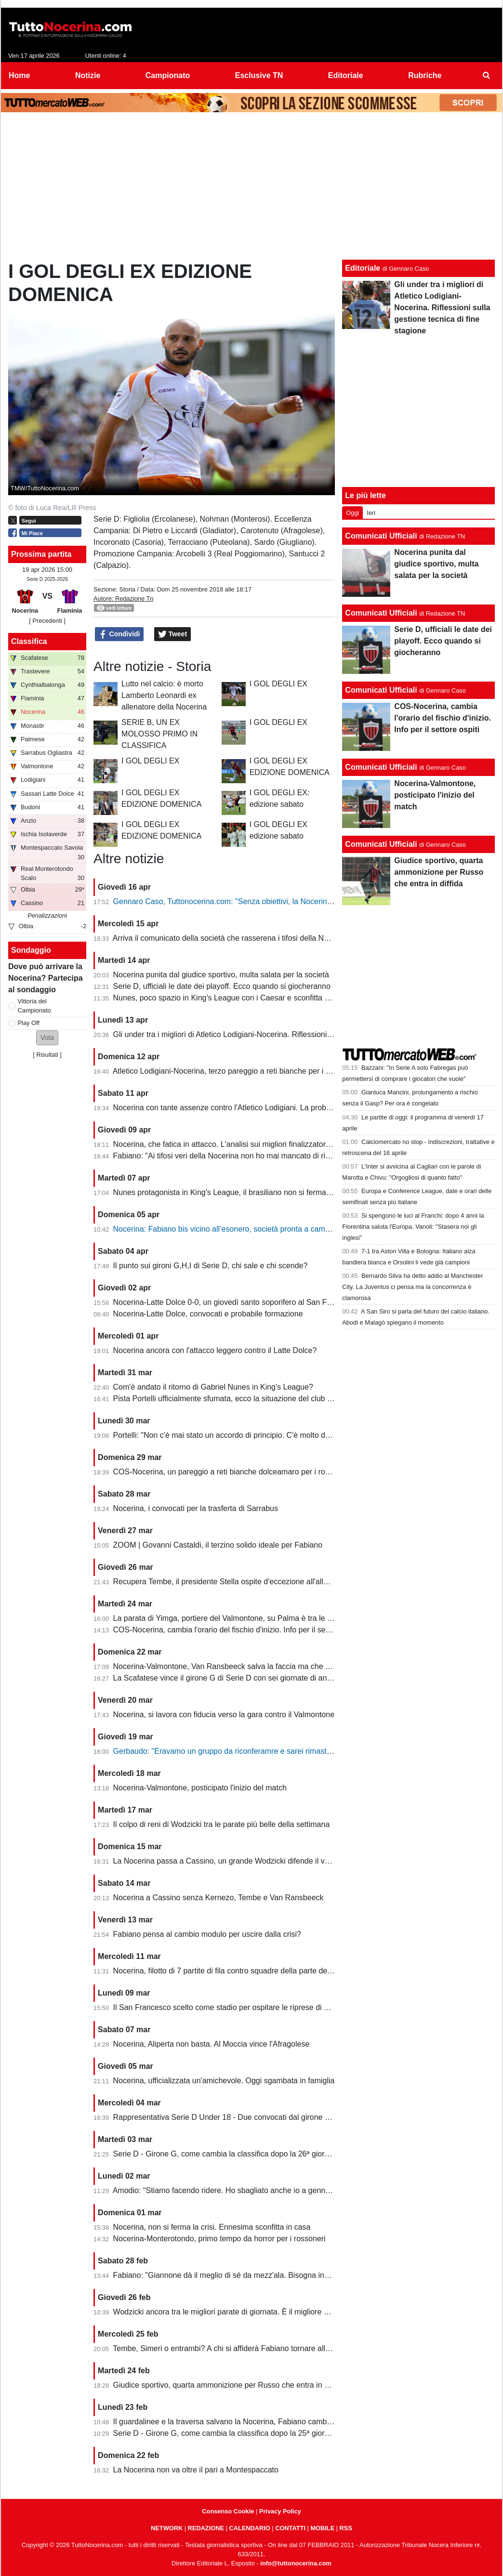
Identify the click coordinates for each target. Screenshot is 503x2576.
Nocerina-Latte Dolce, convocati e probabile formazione (208, 1314)
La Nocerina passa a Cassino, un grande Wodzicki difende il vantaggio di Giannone (255, 1861)
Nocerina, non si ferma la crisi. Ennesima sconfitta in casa (212, 2227)
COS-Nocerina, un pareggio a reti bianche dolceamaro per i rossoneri (231, 1472)
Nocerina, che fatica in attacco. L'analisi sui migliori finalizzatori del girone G (242, 1144)
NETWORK (167, 2528)
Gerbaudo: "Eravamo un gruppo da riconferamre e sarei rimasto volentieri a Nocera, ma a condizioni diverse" (299, 1751)
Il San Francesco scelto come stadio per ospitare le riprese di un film (230, 2007)
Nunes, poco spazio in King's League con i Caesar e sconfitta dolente (231, 998)
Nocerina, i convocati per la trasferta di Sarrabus (195, 1508)
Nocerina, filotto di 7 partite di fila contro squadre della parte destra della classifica (252, 1971)
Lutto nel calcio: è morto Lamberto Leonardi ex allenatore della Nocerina (164, 695)
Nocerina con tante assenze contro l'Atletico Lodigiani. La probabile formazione (248, 1108)
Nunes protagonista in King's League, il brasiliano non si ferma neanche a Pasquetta (257, 1192)
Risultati (47, 1054)
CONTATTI (290, 2528)
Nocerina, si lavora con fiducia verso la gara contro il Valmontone (224, 1714)
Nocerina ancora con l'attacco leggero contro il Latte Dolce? (215, 1350)
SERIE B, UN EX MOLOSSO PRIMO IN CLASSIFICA (159, 733)
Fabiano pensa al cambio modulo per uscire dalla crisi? (207, 1934)
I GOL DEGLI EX (278, 684)
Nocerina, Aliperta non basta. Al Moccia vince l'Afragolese (211, 2044)
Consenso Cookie (228, 2511)
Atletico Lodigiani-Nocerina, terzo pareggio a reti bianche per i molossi (232, 1071)
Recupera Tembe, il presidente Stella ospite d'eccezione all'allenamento (235, 1581)
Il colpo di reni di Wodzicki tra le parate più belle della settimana (221, 1824)
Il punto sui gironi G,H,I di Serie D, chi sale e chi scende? (210, 1266)
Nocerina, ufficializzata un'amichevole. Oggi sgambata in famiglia (224, 2081)
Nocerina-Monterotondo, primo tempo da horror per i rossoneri (219, 2238)
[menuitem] (486, 75)
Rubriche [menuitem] (424, 75)
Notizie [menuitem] (87, 75)
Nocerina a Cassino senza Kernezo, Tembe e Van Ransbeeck (218, 1897)
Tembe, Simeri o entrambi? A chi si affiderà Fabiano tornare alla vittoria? (235, 2348)
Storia (127, 589)
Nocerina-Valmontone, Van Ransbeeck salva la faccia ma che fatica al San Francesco (259, 1666)
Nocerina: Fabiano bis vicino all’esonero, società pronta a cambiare (228, 1229)
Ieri (371, 512)
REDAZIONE (206, 2528)
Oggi (352, 512)
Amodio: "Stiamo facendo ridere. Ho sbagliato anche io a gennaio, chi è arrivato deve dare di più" (278, 2190)
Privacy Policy (280, 2511)
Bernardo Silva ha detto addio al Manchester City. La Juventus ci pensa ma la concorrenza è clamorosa (412, 1286)
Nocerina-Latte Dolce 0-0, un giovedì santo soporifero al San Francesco (235, 1302)
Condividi (119, 634)
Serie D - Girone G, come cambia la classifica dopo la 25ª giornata (226, 2433)
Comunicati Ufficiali (381, 536)
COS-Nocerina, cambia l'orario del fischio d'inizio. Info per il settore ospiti (237, 1630)
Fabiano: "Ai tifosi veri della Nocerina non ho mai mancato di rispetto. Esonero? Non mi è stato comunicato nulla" (305, 1156)
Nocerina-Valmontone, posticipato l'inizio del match (200, 1788)
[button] (47, 1037)
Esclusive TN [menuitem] (259, 75)
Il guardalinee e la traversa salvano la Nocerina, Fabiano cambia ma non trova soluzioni (262, 2422)
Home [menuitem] (19, 75)
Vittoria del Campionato (34, 1006)
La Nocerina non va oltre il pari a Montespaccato (195, 2470)
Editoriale (362, 268)
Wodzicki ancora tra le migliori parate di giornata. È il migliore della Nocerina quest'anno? (265, 2312)
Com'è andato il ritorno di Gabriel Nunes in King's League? (213, 1387)
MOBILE (322, 2528)
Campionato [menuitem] (168, 75)
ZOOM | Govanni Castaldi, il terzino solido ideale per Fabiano (218, 1545)
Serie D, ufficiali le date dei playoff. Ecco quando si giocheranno (222, 986)
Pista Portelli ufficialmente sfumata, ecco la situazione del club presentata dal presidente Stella (274, 1398)
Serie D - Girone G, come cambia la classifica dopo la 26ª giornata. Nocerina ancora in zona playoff (282, 2154)
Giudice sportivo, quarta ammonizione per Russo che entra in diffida (229, 2385)
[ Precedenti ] (47, 620)
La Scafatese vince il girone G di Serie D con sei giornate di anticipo (229, 1678)
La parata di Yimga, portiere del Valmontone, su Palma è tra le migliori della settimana (259, 1618)
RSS (346, 2528)
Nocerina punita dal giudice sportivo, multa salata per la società (221, 975)
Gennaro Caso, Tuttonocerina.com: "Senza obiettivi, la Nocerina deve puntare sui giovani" (266, 901)
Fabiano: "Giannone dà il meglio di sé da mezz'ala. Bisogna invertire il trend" (243, 2275)
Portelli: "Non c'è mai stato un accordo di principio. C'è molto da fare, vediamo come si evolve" (274, 1435)
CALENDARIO (249, 2528)
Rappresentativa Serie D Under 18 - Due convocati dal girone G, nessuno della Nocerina (264, 2117)
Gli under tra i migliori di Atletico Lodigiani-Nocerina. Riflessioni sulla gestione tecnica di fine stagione (285, 1034)
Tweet (172, 634)
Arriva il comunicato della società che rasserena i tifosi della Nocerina (231, 938)
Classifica (29, 641)
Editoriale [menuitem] (345, 75)
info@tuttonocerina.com (295, 2563)
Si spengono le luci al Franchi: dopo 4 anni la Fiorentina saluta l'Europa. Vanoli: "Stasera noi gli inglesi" (413, 1226)
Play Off (29, 1022)
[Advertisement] (251, 188)
